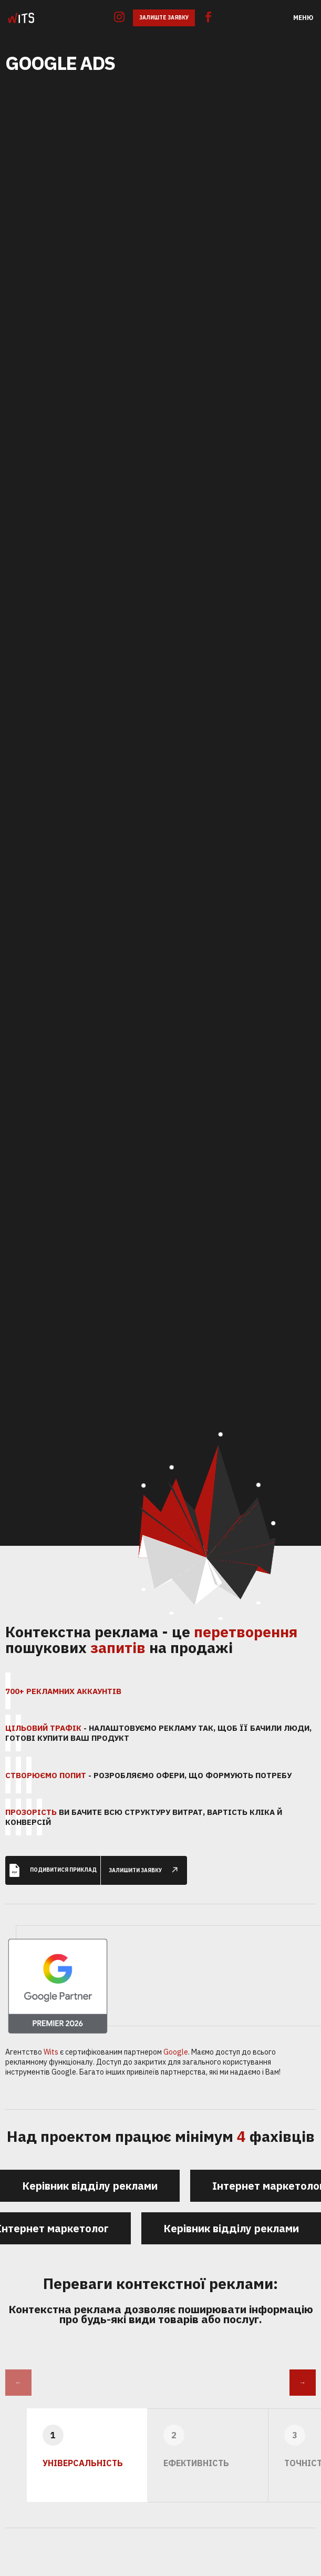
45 (274, 1517)
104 (143, 1470)
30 (258, 1602)
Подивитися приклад (53, 1860)
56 (220, 1618)
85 (171, 1456)
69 (143, 1588)
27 (171, 1613)
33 (258, 1494)
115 (221, 1434)
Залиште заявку (164, 17)
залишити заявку (148, 1860)
